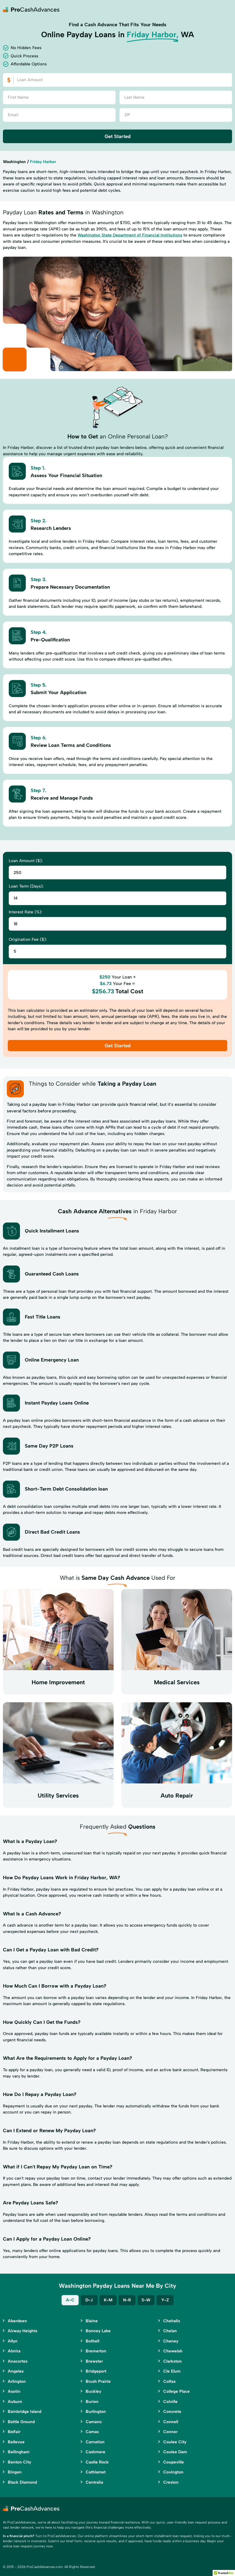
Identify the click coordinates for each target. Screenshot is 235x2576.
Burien (92, 2401)
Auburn (15, 2401)
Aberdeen (17, 2320)
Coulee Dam (175, 2451)
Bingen (15, 2472)
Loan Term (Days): (26, 886)
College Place (176, 2391)
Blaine (92, 2320)
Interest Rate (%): (25, 911)
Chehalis (171, 2320)
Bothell (92, 2341)
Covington (173, 2472)
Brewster (94, 2361)
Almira (14, 2351)
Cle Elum (172, 2371)
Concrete (172, 2411)
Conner (170, 2431)
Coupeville (173, 2462)
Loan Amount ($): (26, 860)
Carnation (95, 2441)
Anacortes (17, 2361)
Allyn (13, 2341)
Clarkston (172, 2361)
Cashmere (95, 2451)
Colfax (169, 2381)
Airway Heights (22, 2330)
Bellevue (16, 2441)
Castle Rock (97, 2462)
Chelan (170, 2330)
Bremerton (96, 2351)
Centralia (94, 2482)
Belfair (14, 2431)
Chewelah (172, 2351)
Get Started (118, 136)
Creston (171, 2482)
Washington (14, 161)
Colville (170, 2401)
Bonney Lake (98, 2330)
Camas (92, 2431)
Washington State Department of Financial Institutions (130, 235)
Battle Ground (21, 2421)
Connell (170, 2421)
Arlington (17, 2381)
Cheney (170, 2341)
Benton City (19, 2462)
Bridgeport (96, 2371)
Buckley (93, 2391)
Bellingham (18, 2451)
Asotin (14, 2391)
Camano (94, 2421)
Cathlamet (96, 2472)
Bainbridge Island (24, 2411)
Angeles (16, 2371)
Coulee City (174, 2441)
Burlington (96, 2411)
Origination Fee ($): (28, 939)
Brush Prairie (98, 2381)
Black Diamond (22, 2482)
